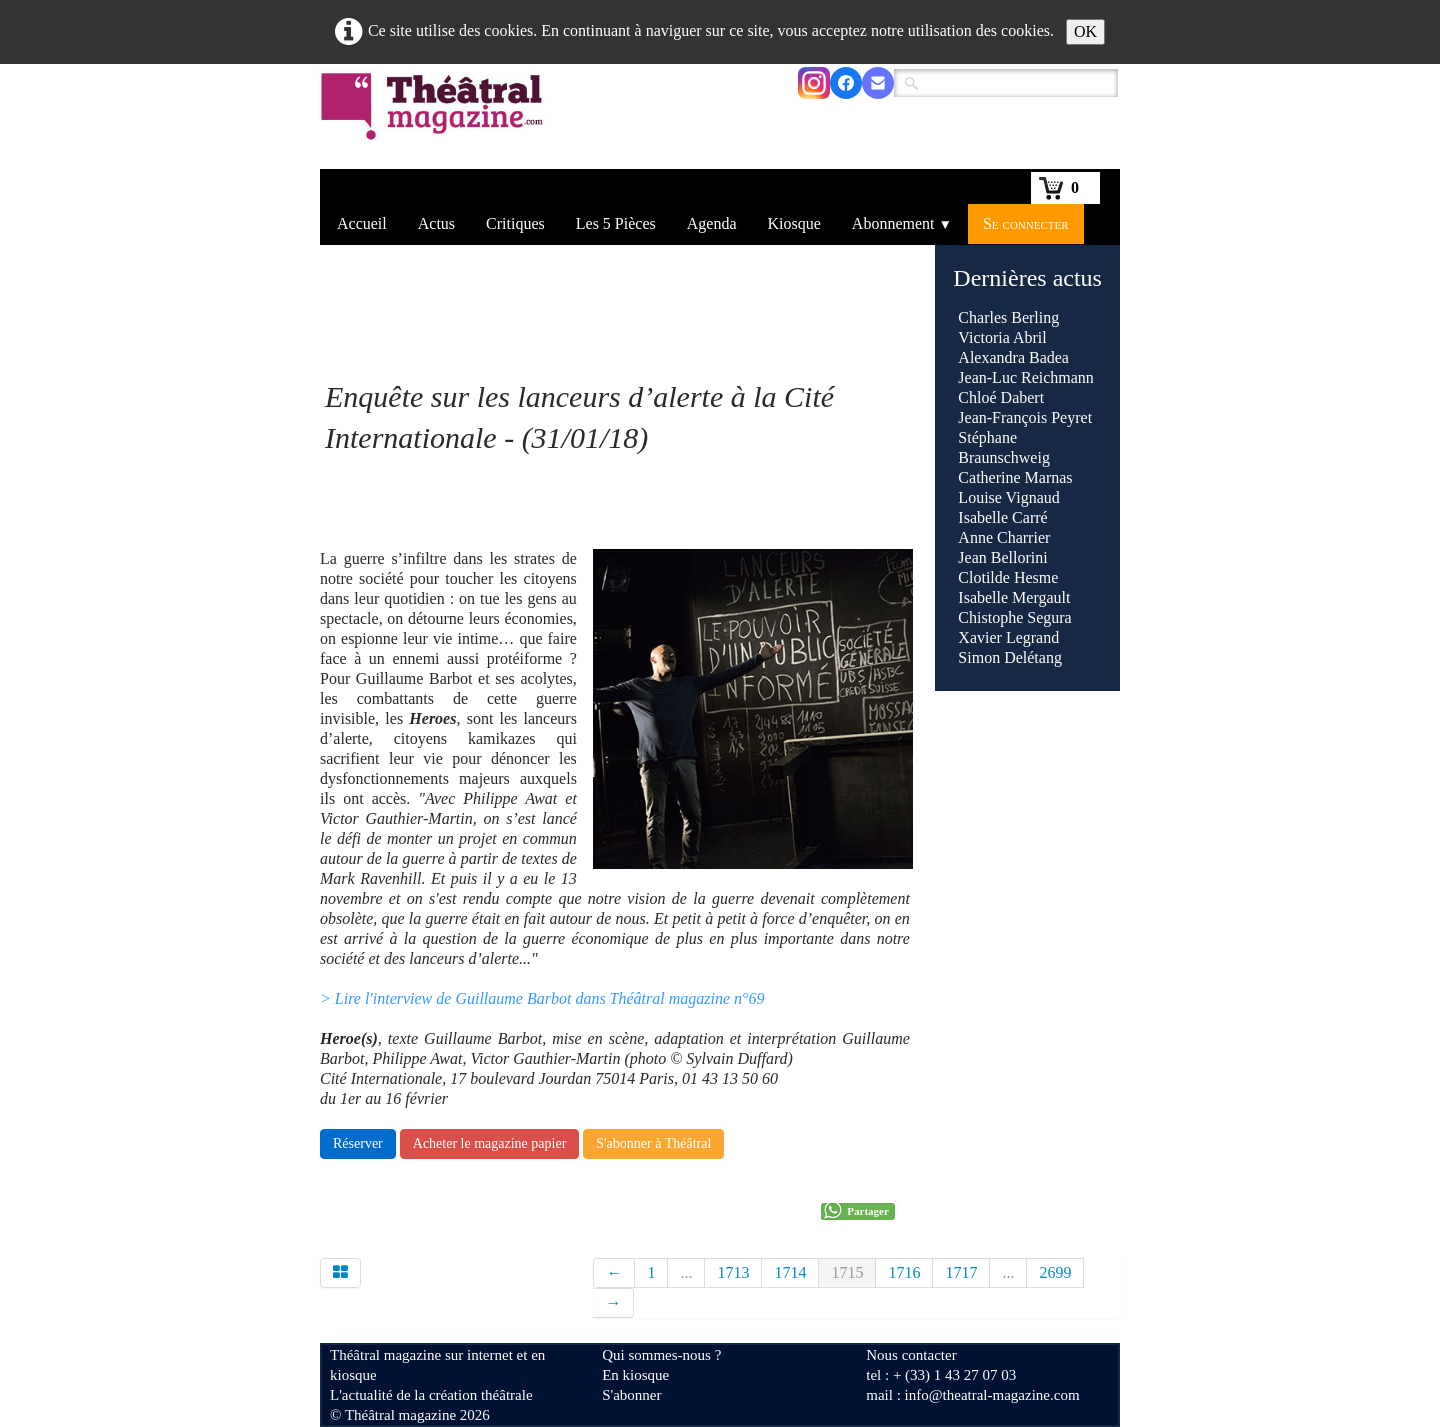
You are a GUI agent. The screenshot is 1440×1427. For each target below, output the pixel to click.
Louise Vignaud (1008, 497)
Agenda (712, 223)
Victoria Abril (1002, 337)
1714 (790, 1272)
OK (1085, 31)
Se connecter (1026, 223)
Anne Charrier (1004, 537)
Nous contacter (911, 1355)
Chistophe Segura (1014, 617)
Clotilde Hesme (1008, 577)
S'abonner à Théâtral (653, 1143)
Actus (436, 223)
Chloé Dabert (1001, 397)
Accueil (362, 223)
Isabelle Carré (1002, 517)
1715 (847, 1272)
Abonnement (902, 223)
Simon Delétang (1010, 657)
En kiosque (635, 1375)
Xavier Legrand (1008, 637)
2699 (1055, 1272)
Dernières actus (1027, 278)
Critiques (515, 223)
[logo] (435, 119)
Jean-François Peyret (1025, 417)
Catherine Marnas (1015, 477)
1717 (961, 1272)
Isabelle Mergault (1014, 597)
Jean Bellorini (1002, 557)
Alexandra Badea (1013, 357)
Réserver (358, 1143)
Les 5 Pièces (616, 223)
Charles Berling (1008, 317)
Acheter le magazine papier (490, 1143)
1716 (904, 1272)
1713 (733, 1272)
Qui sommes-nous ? (661, 1355)
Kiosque (794, 223)
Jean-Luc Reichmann (1026, 377)
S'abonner (631, 1395)
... (686, 1272)
